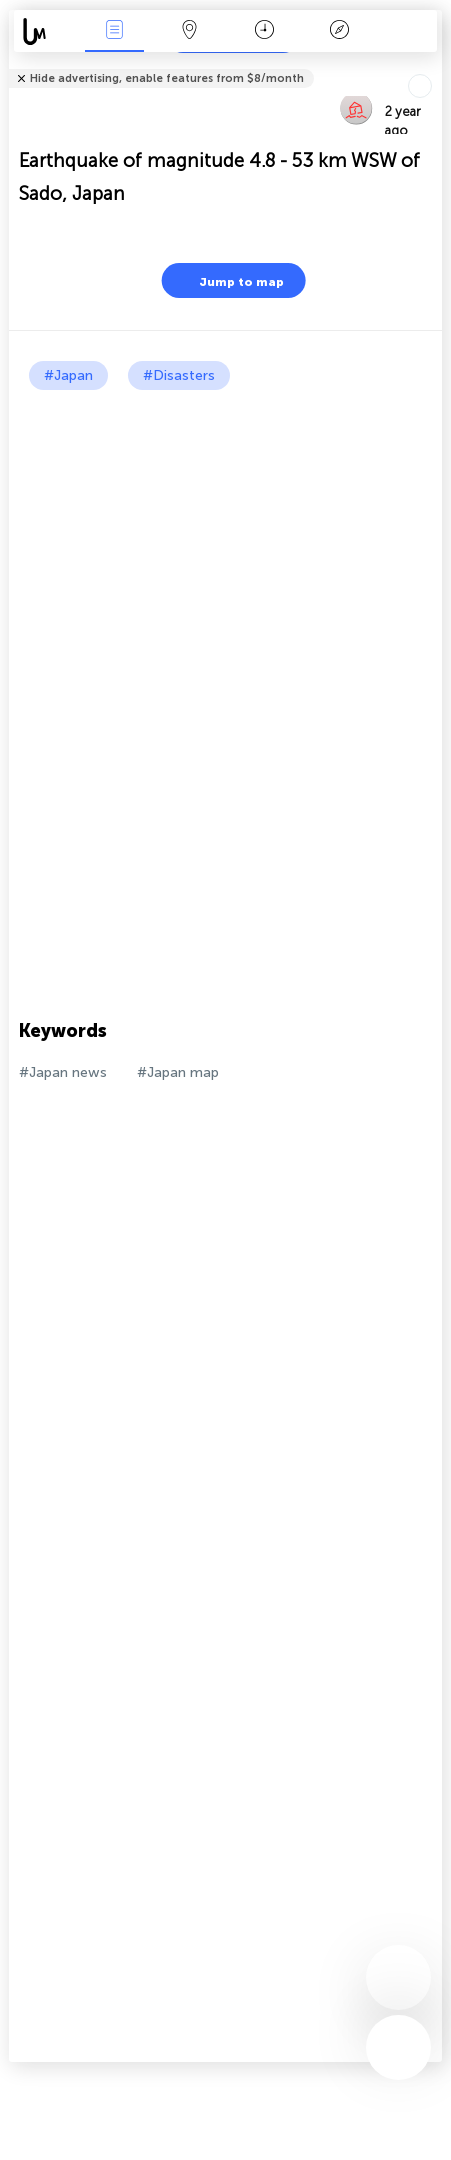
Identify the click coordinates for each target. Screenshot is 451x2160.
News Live (115, 31)
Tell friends (433, 65)
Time (264, 31)
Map (189, 31)
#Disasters (179, 375)
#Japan (68, 375)
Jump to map (229, 280)
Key (339, 31)
